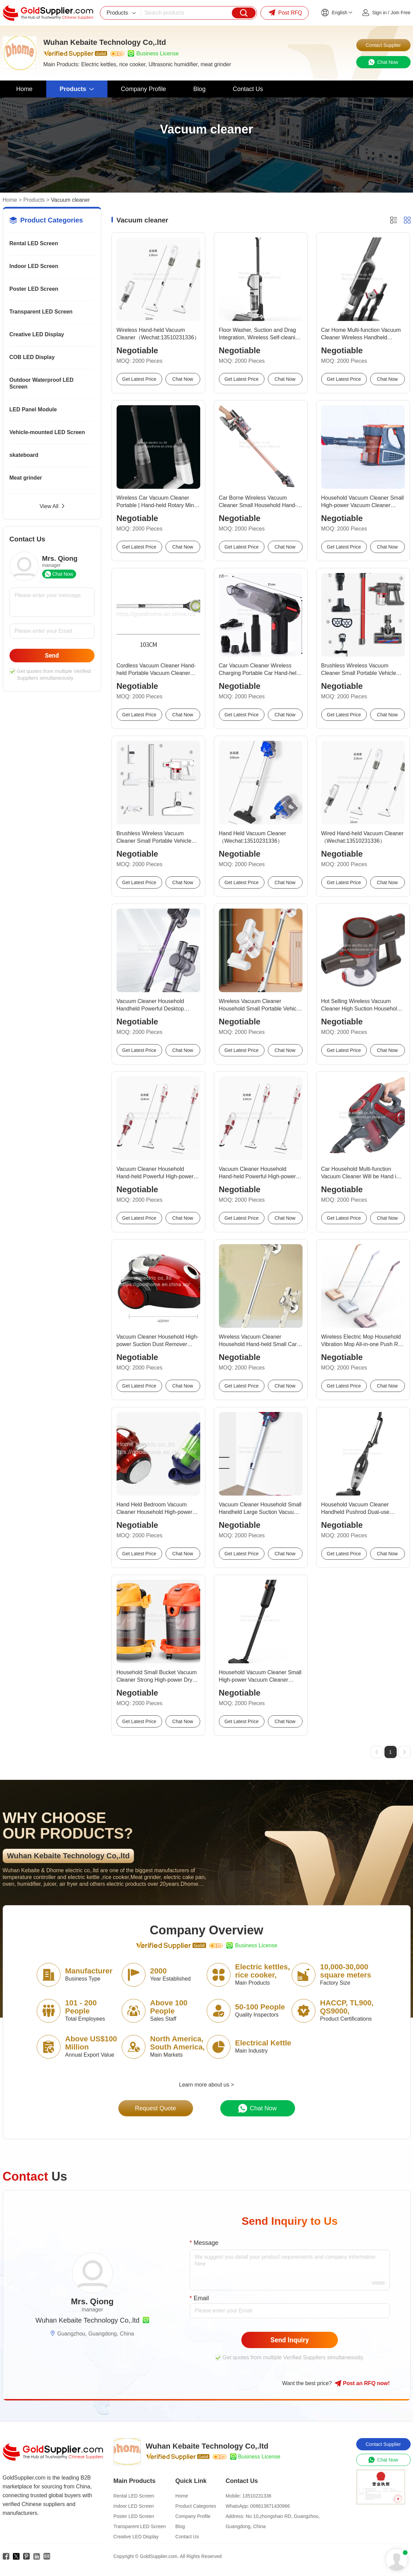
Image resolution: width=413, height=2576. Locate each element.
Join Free (400, 12)
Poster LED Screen (34, 289)
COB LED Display (32, 357)
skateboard (24, 455)
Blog (180, 2526)
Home (10, 200)
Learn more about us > (206, 2085)
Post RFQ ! (362, 2383)
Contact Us (187, 2536)
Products (34, 200)
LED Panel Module (33, 409)
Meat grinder (26, 478)
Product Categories (195, 2506)
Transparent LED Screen (41, 312)
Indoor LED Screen (34, 266)
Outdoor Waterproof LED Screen (42, 383)
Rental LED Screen (34, 243)
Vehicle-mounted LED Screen (47, 432)
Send (52, 655)
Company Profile (193, 2516)
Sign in (379, 12)
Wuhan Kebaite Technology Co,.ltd (87, 2320)
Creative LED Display (37, 334)
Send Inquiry (290, 2340)
